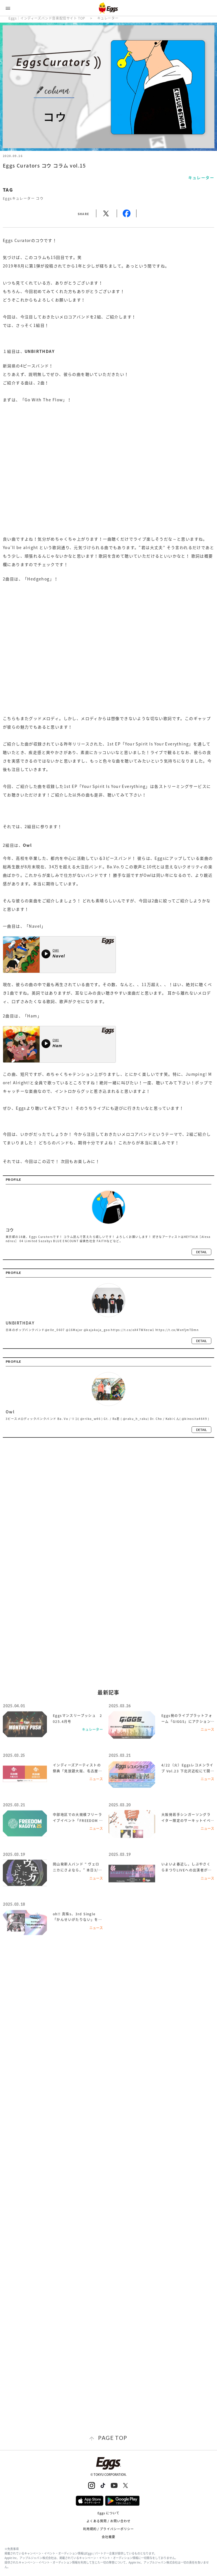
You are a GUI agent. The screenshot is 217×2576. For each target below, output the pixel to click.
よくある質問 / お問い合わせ (108, 2521)
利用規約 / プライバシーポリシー (108, 2528)
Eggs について (108, 2513)
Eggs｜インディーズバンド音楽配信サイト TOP (46, 18)
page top (112, 2437)
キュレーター (108, 18)
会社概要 (108, 2536)
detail (201, 1252)
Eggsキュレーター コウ (23, 198)
